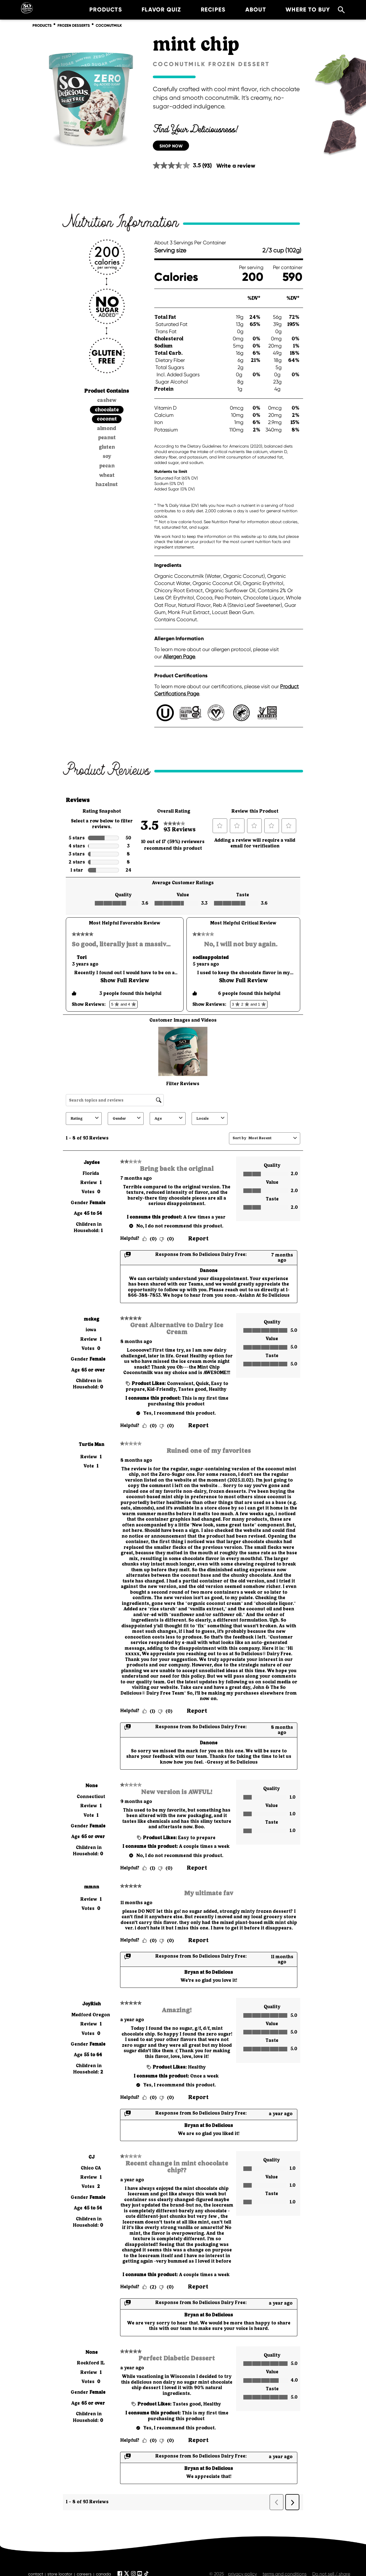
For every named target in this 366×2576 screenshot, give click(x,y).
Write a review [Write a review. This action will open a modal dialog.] (235, 165)
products (98, 9)
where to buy (300, 9)
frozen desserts (73, 25)
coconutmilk (109, 25)
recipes (205, 9)
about (248, 9)
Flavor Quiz (154, 9)
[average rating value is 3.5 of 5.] (177, 165)
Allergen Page (179, 656)
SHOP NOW (171, 146)
